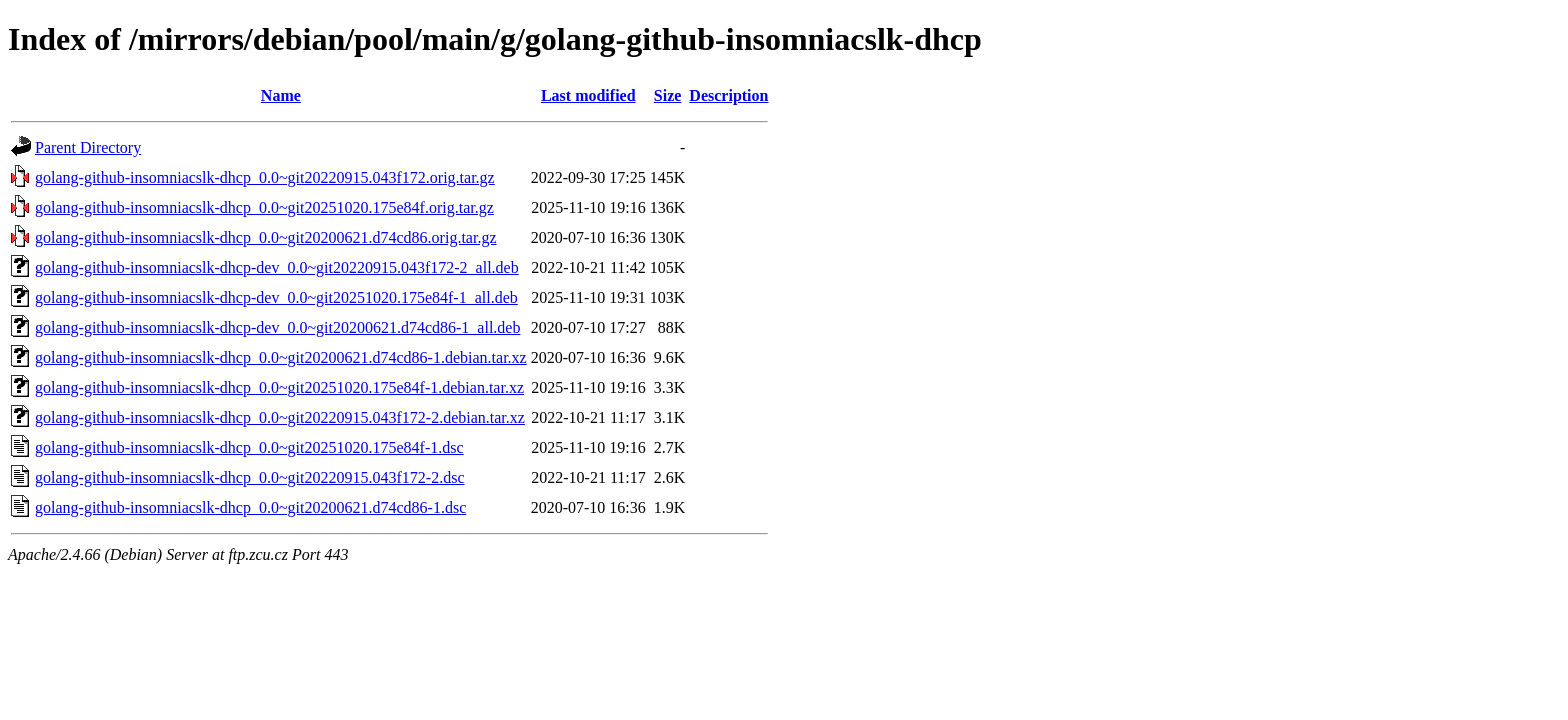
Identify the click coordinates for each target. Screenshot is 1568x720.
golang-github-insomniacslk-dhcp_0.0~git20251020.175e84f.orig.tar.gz (264, 207)
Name (281, 95)
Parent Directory (88, 147)
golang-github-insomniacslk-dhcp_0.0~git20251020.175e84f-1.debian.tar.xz (279, 387)
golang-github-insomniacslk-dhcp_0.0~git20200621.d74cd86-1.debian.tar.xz (281, 357)
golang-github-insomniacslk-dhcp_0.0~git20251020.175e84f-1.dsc (249, 447)
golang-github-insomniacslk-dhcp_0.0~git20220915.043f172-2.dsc (250, 477)
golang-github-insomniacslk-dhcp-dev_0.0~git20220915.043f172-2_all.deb (277, 267)
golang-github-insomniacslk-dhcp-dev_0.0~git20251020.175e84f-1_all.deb (276, 297)
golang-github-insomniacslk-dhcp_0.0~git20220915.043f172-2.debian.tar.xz (280, 417)
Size (668, 95)
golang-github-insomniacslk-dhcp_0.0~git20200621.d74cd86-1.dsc (250, 507)
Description (728, 95)
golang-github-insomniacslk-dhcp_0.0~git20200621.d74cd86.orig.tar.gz (265, 237)
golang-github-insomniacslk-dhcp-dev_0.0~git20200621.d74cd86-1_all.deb (277, 327)
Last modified (588, 95)
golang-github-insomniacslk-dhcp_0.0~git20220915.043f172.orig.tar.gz (265, 177)
